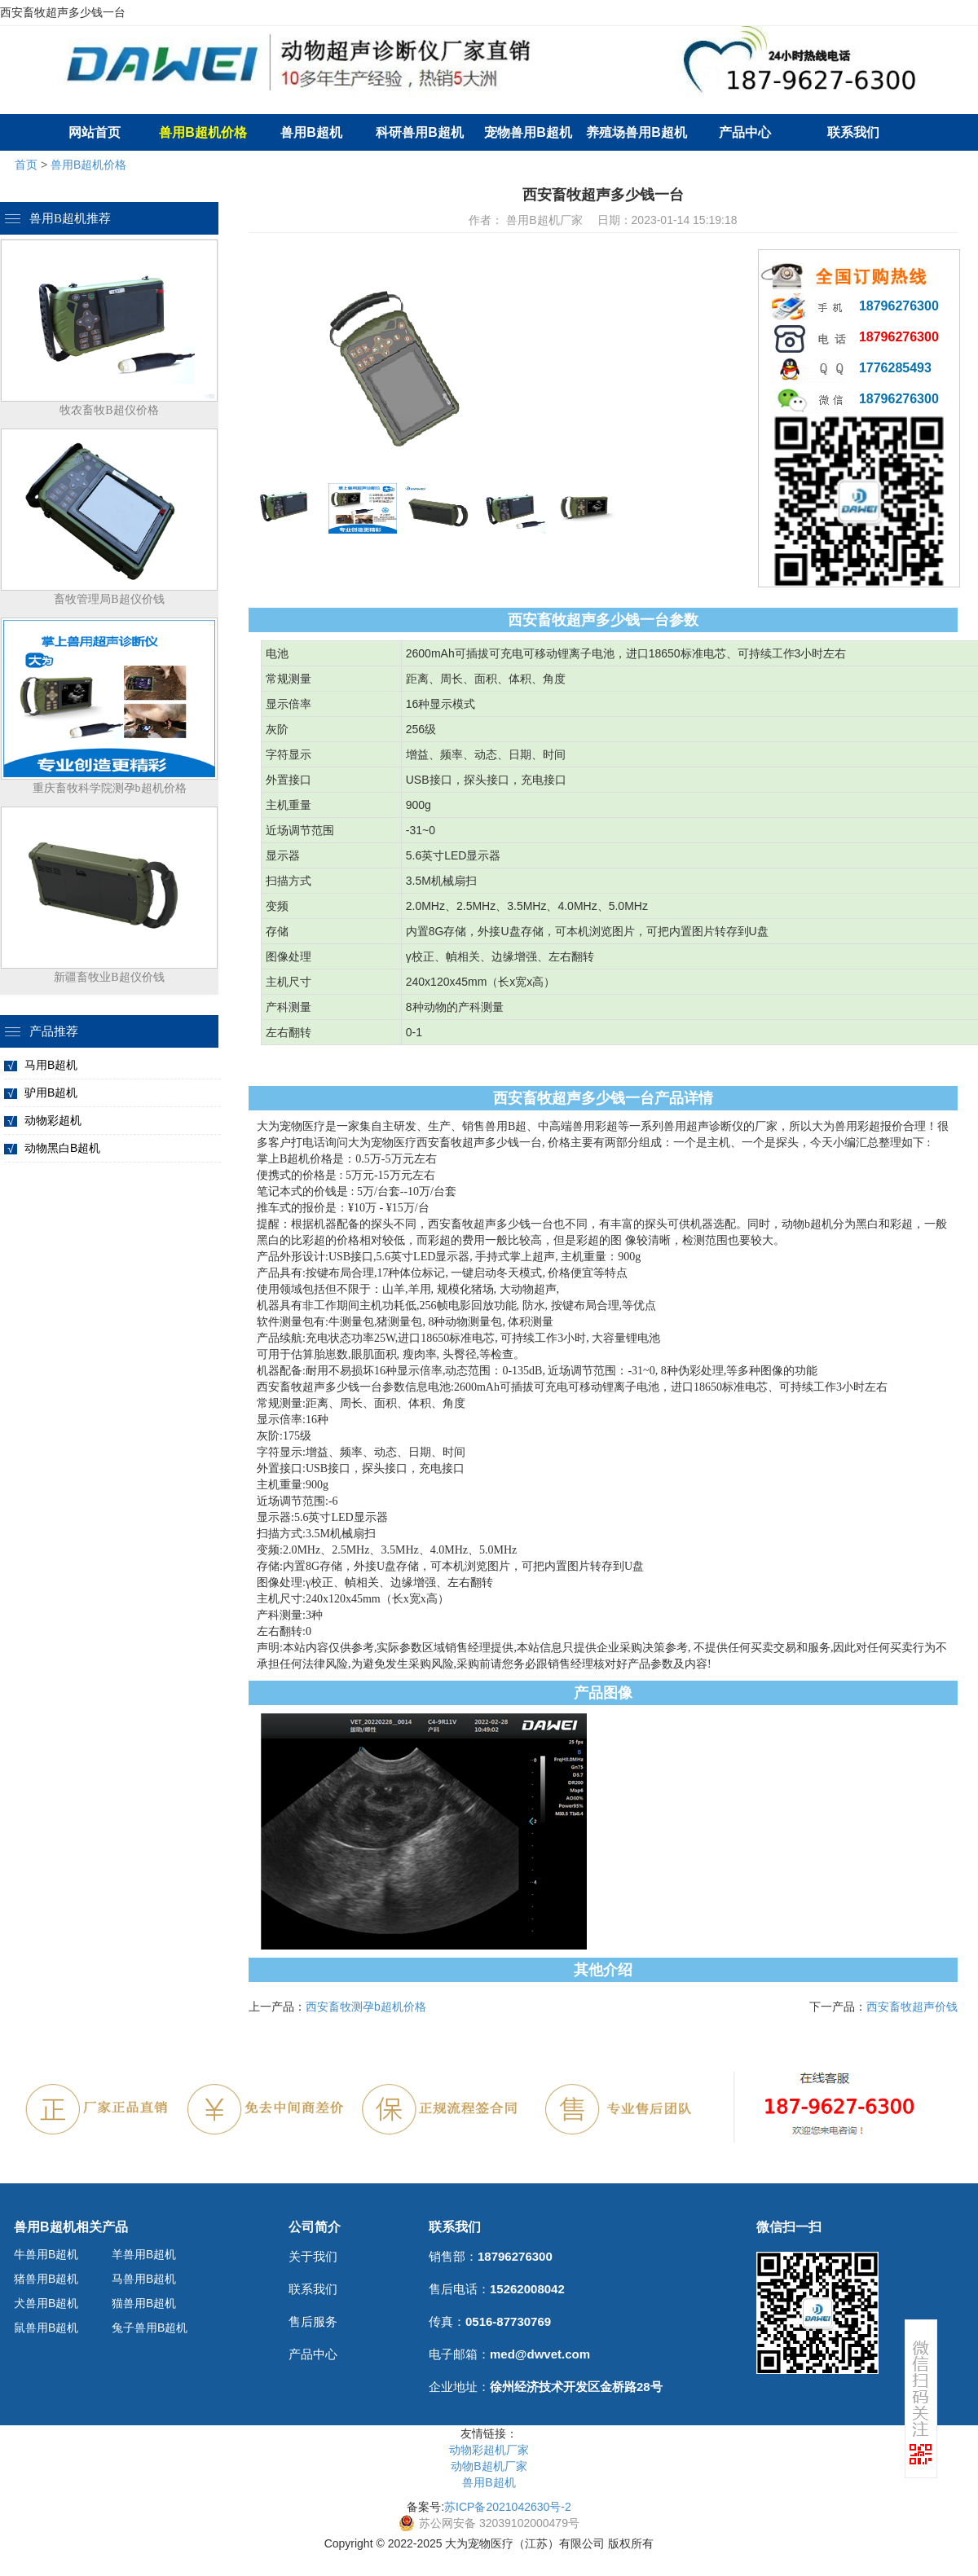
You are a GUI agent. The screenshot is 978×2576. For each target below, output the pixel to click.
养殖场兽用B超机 (636, 132)
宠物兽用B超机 (528, 132)
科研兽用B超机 (420, 132)
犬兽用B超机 (46, 2303)
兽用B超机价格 (88, 164)
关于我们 (313, 2256)
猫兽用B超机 (144, 2303)
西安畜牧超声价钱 (912, 2006)
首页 (26, 164)
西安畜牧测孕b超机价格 (366, 2006)
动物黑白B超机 (62, 1147)
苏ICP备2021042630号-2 (507, 2506)
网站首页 (94, 132)
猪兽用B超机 (46, 2278)
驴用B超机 (50, 1092)
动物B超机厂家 (488, 2466)
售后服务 (313, 2321)
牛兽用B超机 (46, 2254)
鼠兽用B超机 (46, 2327)
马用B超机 (50, 1064)
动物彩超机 (53, 1120)
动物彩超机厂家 (489, 2449)
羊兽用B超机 (144, 2254)
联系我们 (853, 132)
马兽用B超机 (144, 2278)
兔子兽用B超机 (149, 2327)
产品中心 (745, 132)
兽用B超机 (311, 132)
